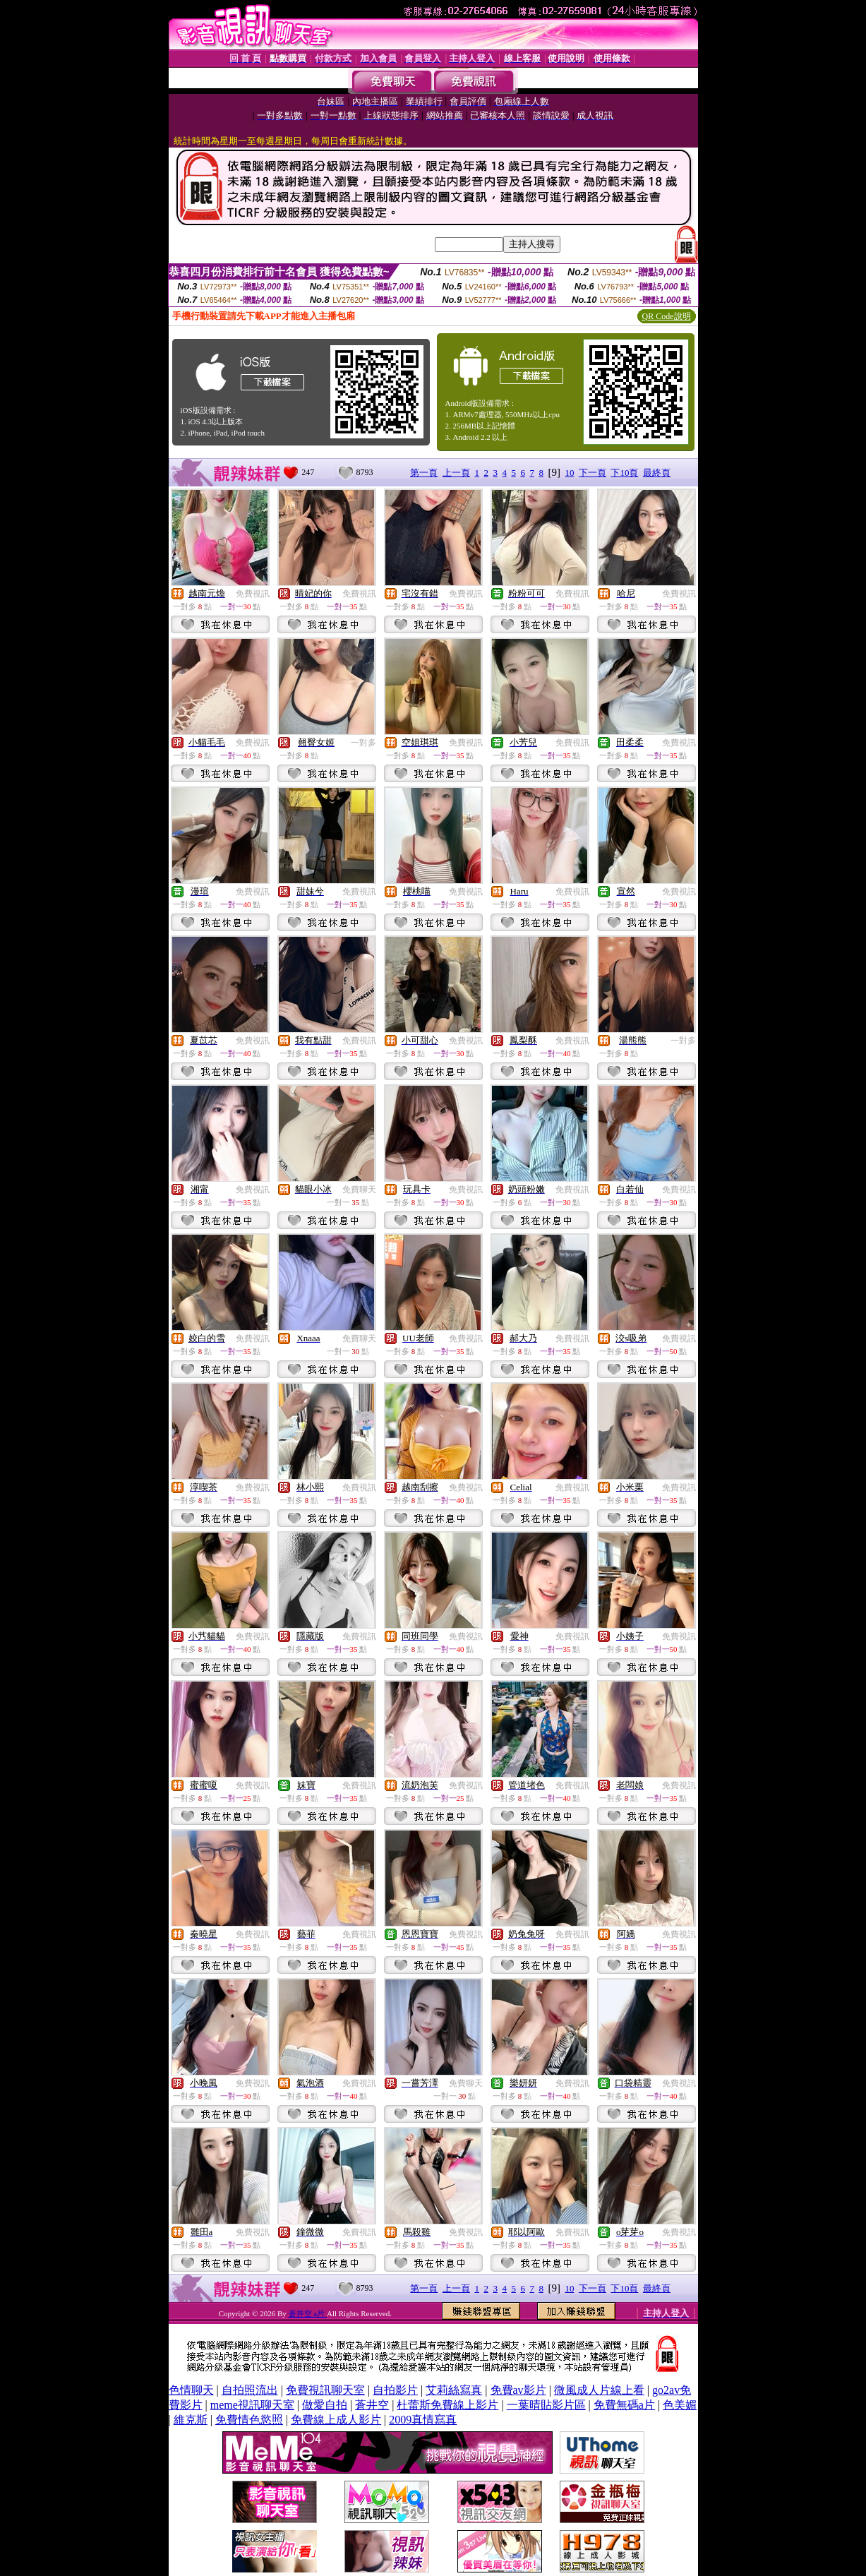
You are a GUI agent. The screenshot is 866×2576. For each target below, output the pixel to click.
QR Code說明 (666, 316)
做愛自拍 (324, 2405)
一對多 (363, 743)
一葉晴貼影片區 (546, 2405)
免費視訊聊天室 (325, 2390)
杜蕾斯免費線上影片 (447, 2405)
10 (569, 472)
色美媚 (680, 2405)
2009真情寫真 (423, 2420)
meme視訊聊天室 (252, 2405)
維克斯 (191, 2420)
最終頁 (656, 472)
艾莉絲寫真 (454, 2390)
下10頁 (624, 472)
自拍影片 (395, 2390)
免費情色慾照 (249, 2420)
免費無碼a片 (624, 2405)
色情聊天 (191, 2390)
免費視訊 (253, 594)
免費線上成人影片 (336, 2420)
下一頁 (592, 472)
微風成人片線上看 (599, 2390)
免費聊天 (359, 1189)
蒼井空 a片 (308, 2313)
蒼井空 (372, 2405)
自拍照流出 (250, 2390)
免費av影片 (518, 2390)
